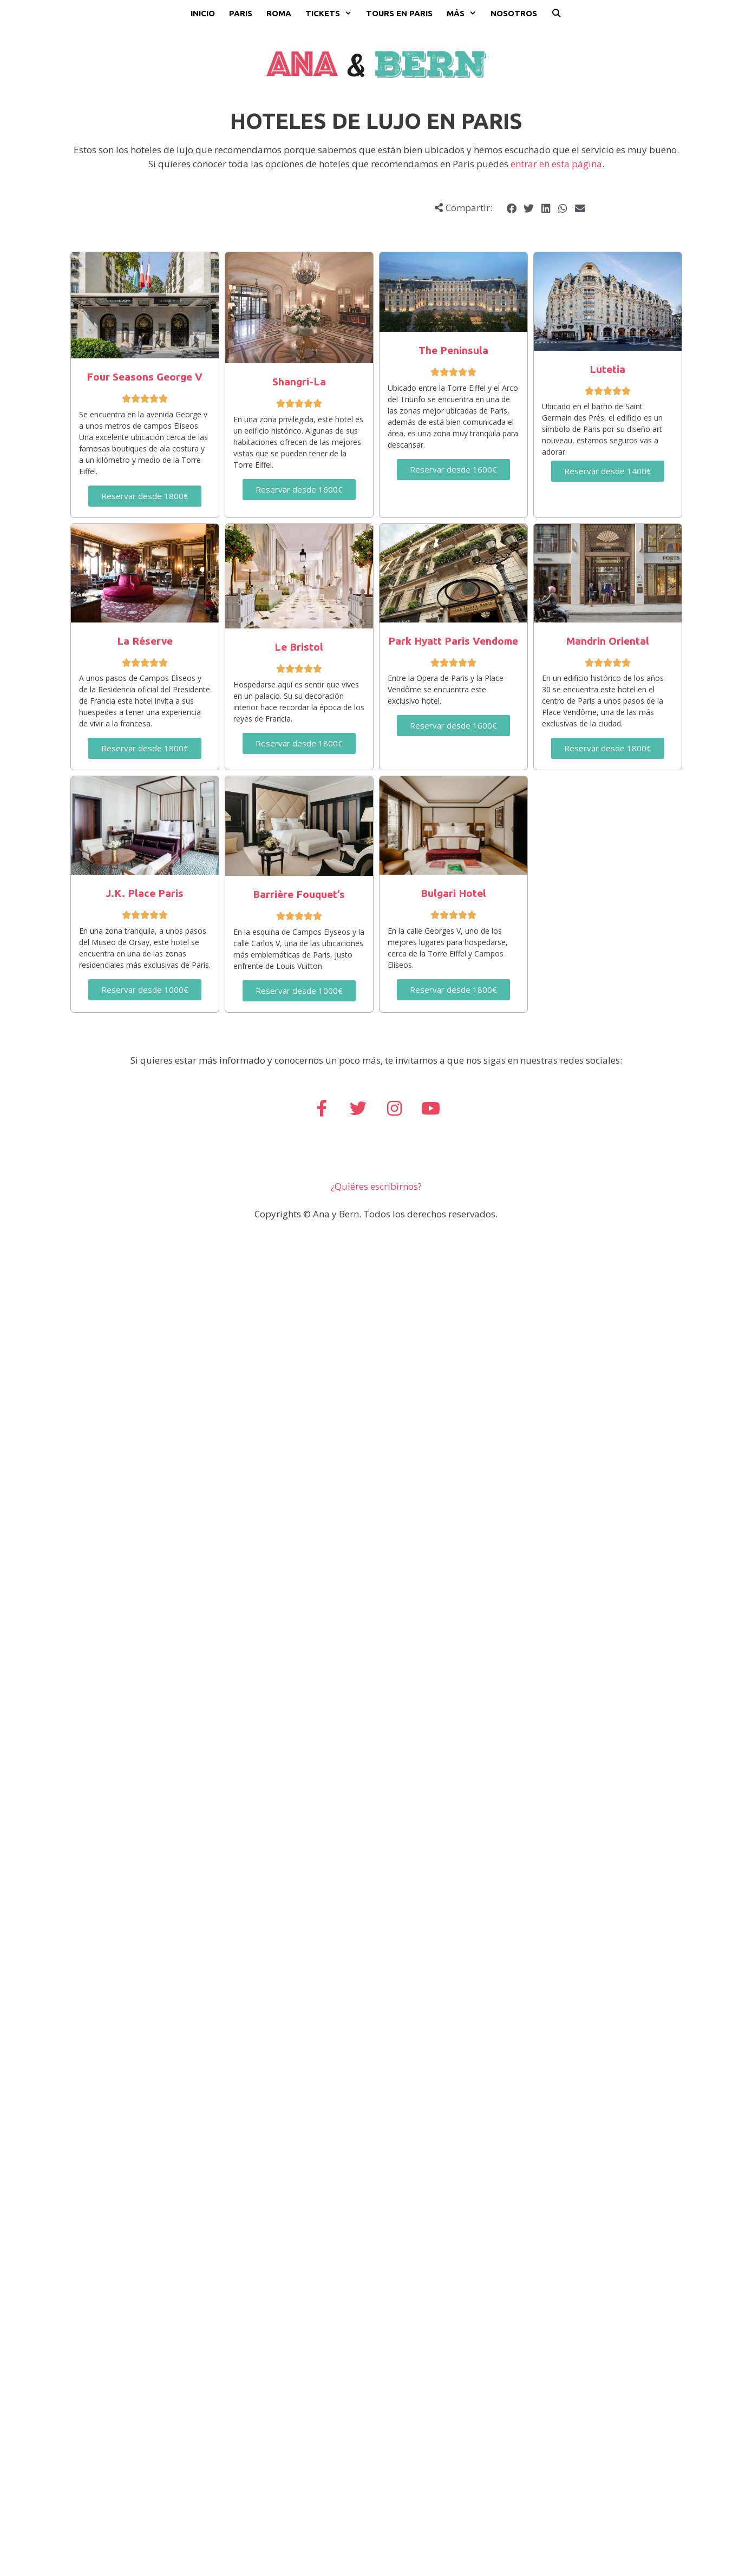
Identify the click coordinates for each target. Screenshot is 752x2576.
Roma (278, 13)
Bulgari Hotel (453, 893)
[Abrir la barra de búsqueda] (556, 13)
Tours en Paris (399, 13)
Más (465, 13)
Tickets (332, 13)
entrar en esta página (556, 164)
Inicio (203, 13)
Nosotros (514, 13)
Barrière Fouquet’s (299, 894)
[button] (511, 209)
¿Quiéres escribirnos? (376, 1186)
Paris (240, 13)
